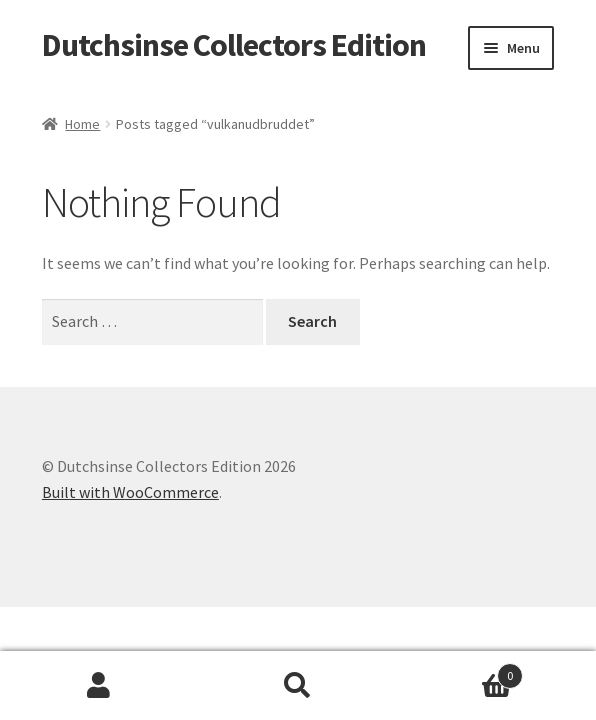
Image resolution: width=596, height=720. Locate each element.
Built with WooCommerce (130, 492)
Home (82, 124)
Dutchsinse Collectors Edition (234, 45)
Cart (459, 671)
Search (298, 686)
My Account (99, 686)
